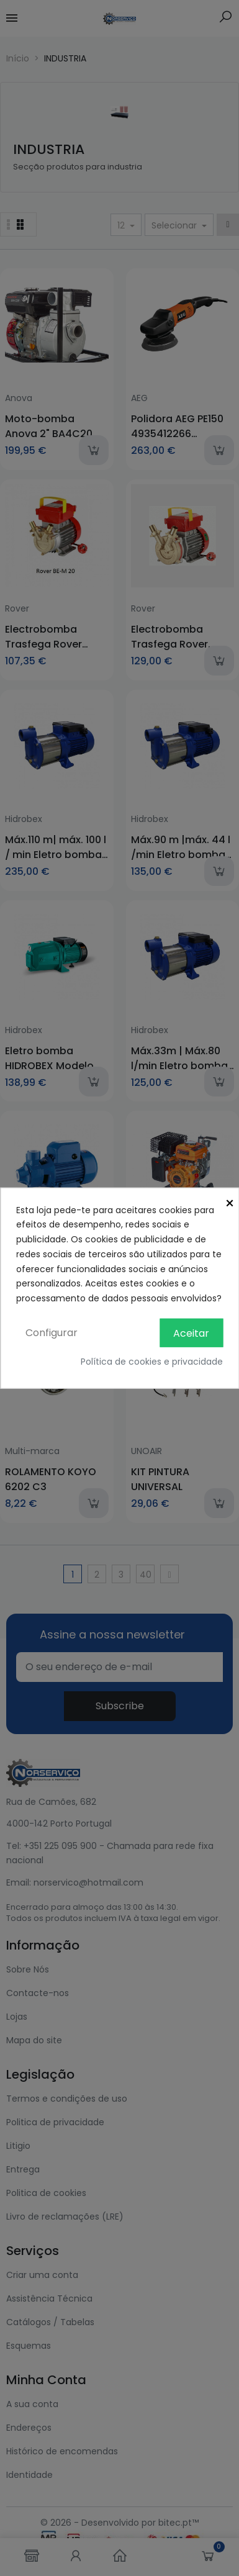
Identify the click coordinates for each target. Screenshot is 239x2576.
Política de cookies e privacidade (152, 1361)
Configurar (51, 1333)
